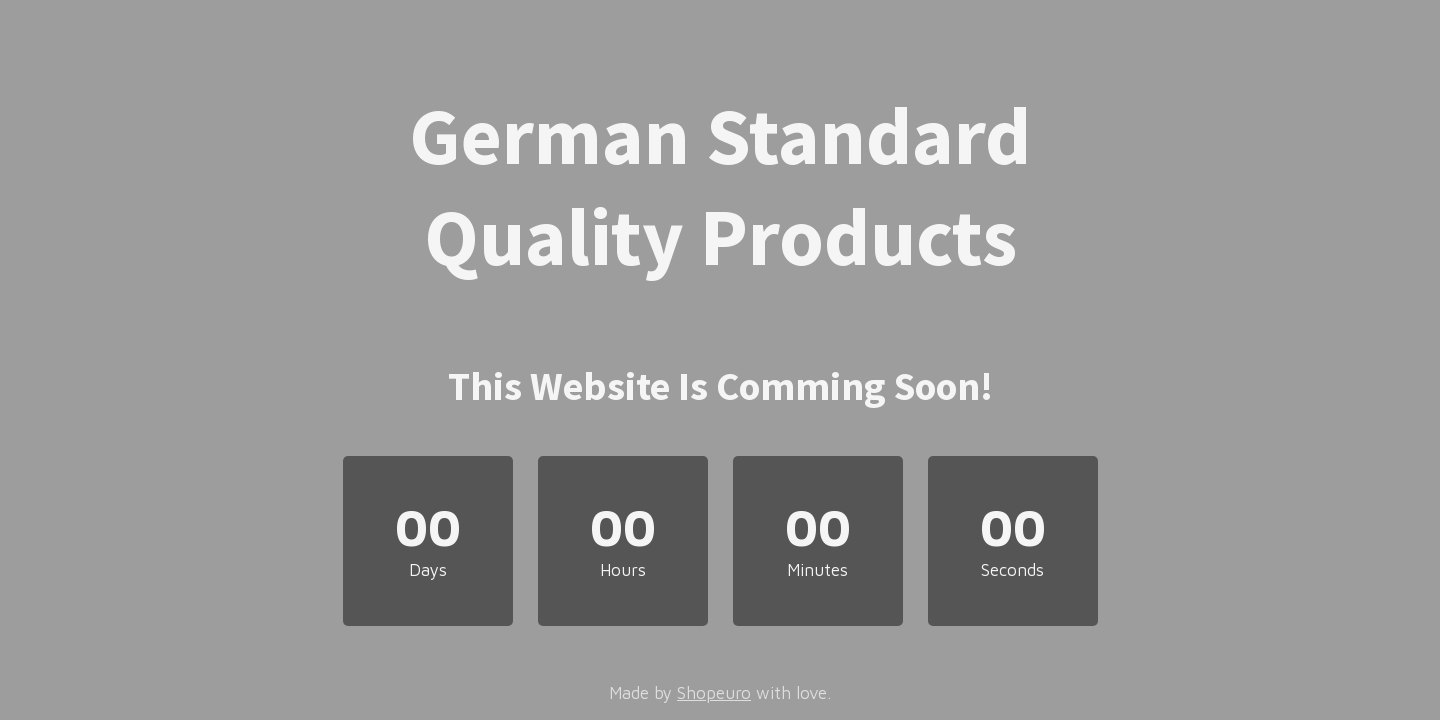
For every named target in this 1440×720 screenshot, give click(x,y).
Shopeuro (714, 693)
